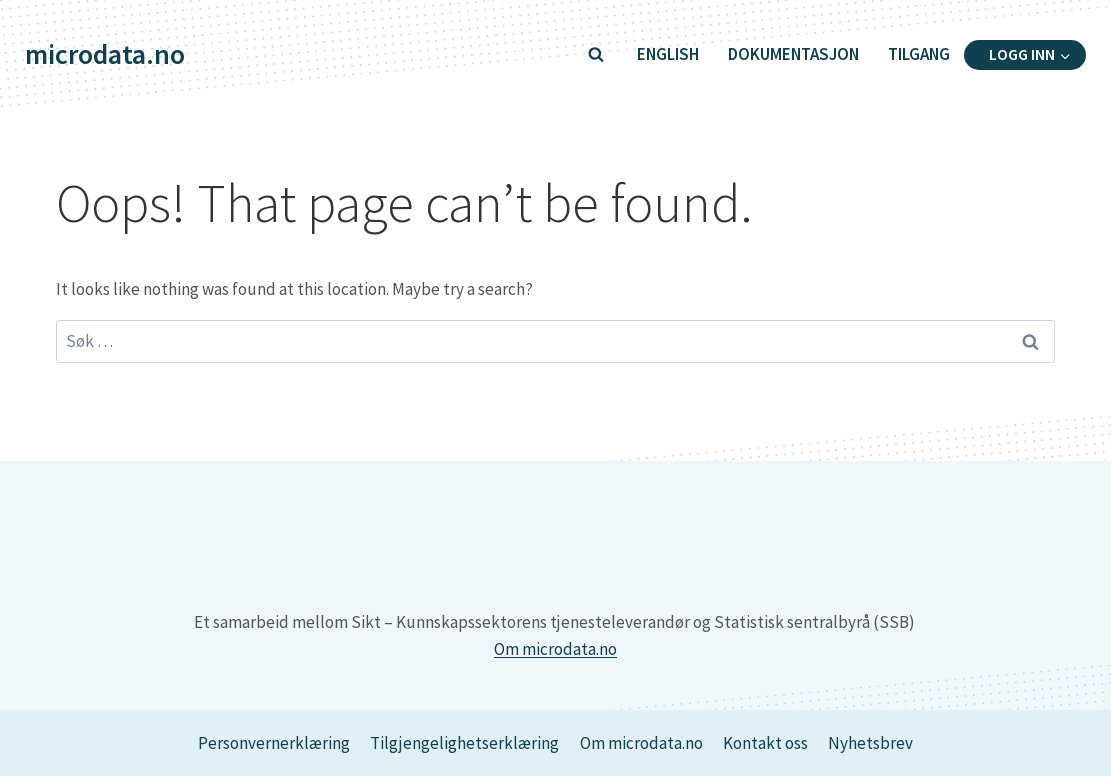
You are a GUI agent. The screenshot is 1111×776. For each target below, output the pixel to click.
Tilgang (919, 54)
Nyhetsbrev (870, 743)
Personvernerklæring (274, 743)
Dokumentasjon (793, 54)
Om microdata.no (555, 649)
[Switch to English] (667, 55)
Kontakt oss (765, 743)
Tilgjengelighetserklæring (464, 743)
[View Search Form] (596, 55)
